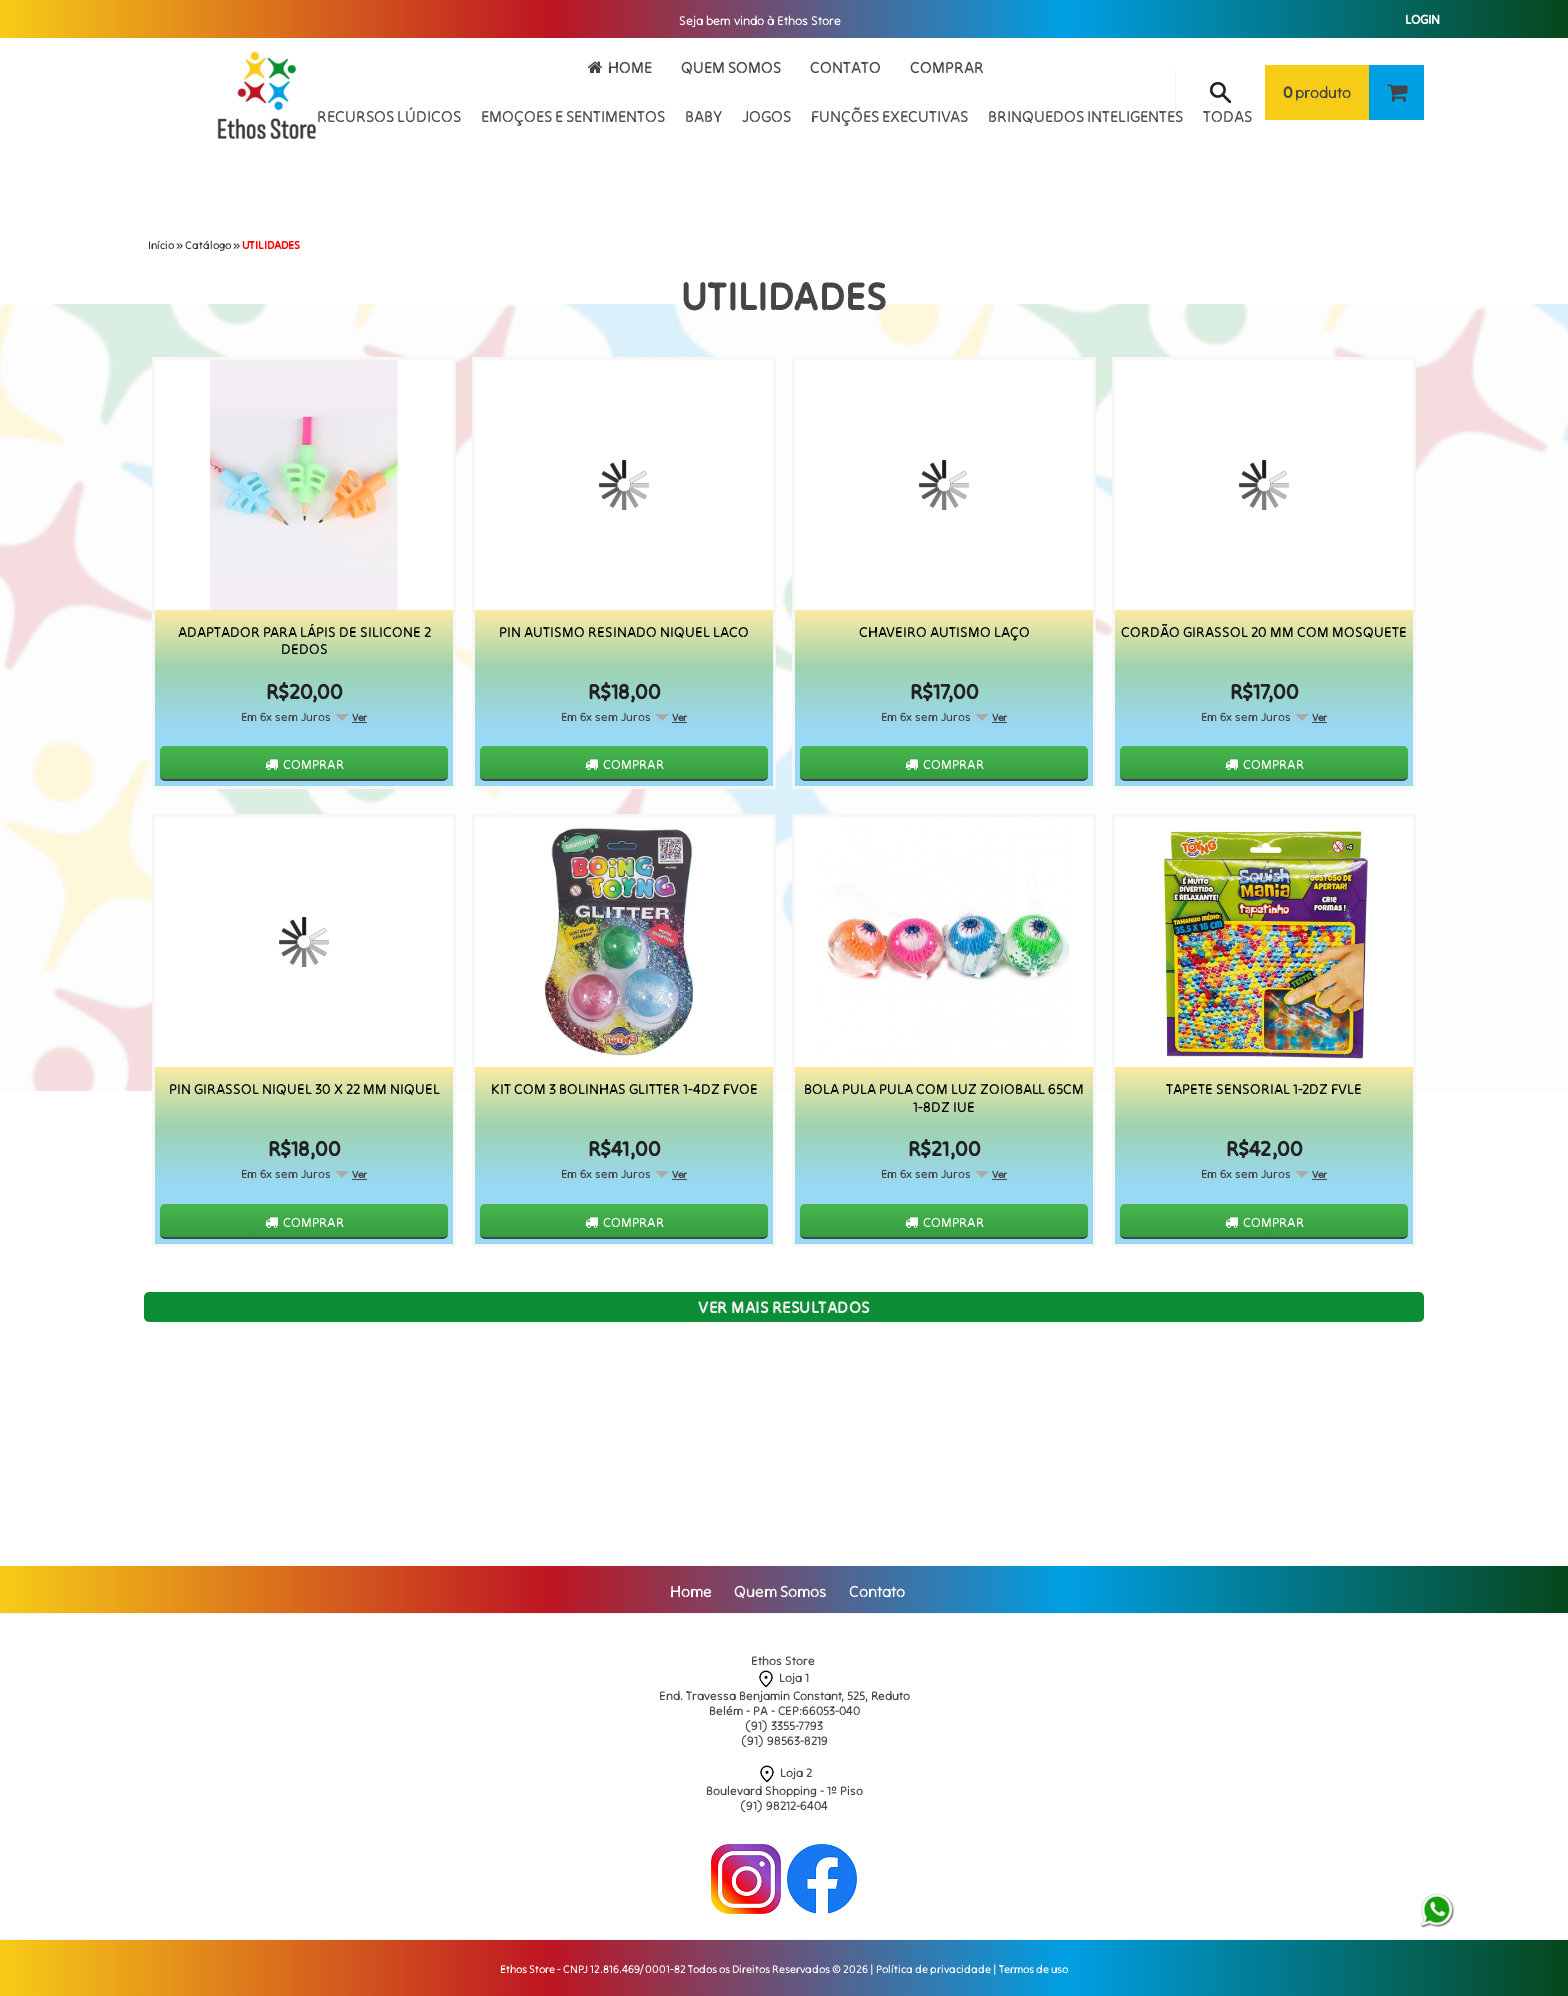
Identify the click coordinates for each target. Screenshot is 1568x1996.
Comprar (947, 67)
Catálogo (208, 245)
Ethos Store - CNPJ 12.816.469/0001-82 (593, 1969)
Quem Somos (731, 67)
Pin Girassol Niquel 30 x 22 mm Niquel (304, 1089)
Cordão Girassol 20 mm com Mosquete (1264, 632)
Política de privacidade (933, 1969)
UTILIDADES (271, 245)
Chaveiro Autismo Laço (944, 632)
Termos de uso (1033, 1969)
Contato (845, 67)
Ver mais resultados (784, 1307)
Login (1422, 19)
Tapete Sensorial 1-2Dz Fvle (1264, 1089)
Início (161, 245)
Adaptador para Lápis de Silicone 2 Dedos (304, 641)
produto (1317, 92)
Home (630, 67)
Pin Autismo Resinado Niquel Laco (624, 632)
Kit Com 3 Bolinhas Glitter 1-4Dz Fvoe (624, 1089)
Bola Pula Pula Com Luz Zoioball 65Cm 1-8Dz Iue (944, 1098)
